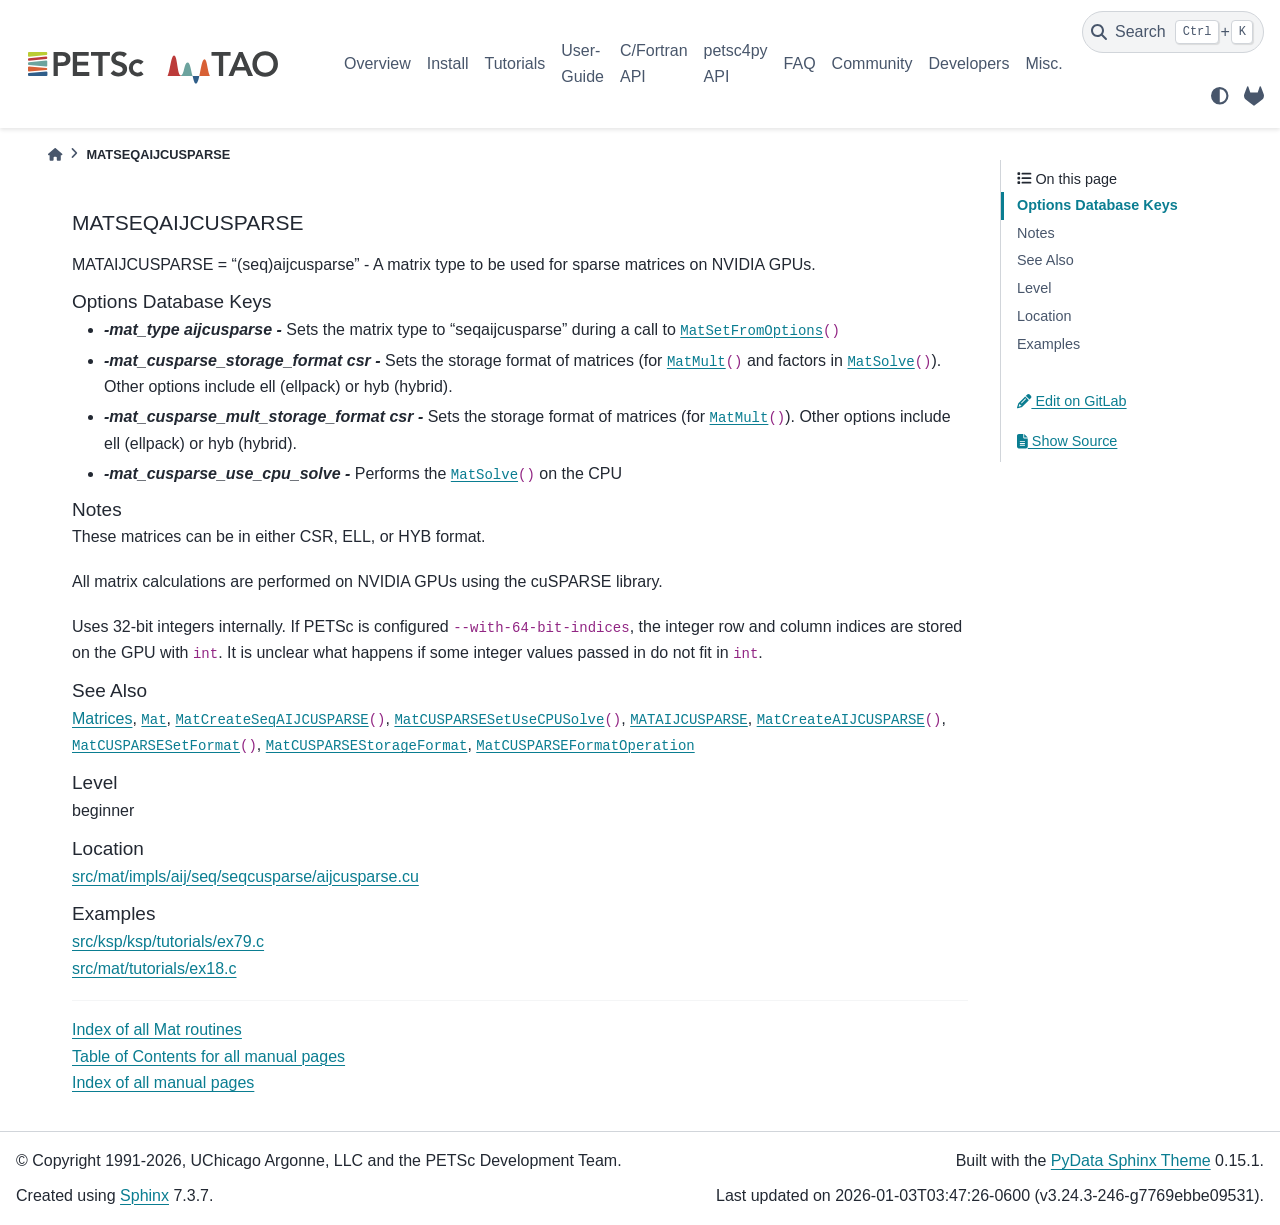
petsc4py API (736, 63)
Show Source (1067, 441)
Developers (969, 63)
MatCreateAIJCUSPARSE (841, 720)
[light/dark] (1220, 96)
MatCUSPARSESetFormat (156, 746)
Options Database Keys (1097, 205)
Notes (1036, 233)
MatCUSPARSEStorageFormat (367, 746)
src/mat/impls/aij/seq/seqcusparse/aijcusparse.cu (245, 876)
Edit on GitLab (1072, 401)
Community (872, 63)
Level (1034, 288)
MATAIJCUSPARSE (689, 720)
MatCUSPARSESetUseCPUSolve (499, 720)
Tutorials (514, 63)
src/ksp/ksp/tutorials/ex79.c (168, 941)
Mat (153, 720)
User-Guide (582, 63)
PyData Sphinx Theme (1131, 1160)
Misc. (1043, 63)
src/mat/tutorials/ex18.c (154, 968)
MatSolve (880, 362)
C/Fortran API (654, 63)
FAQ (800, 63)
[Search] (1173, 32)
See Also (1045, 260)
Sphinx (144, 1195)
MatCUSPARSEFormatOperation (585, 746)
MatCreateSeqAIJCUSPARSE (271, 720)
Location (1044, 316)
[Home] (55, 154)
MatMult (696, 362)
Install (448, 63)
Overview (377, 63)
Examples (1048, 344)
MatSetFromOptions (751, 331)
